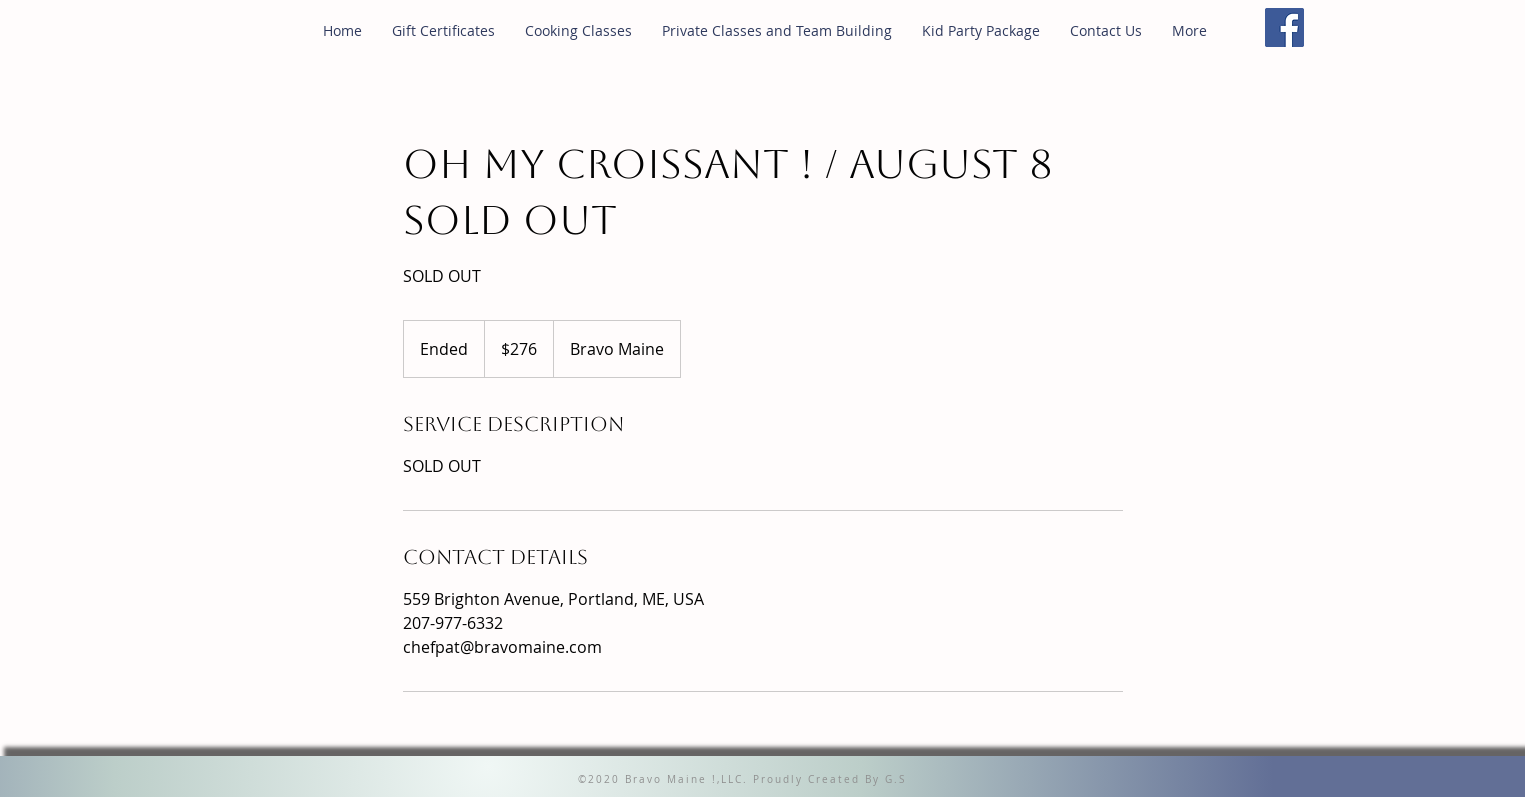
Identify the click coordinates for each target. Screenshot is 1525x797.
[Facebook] (1284, 27)
